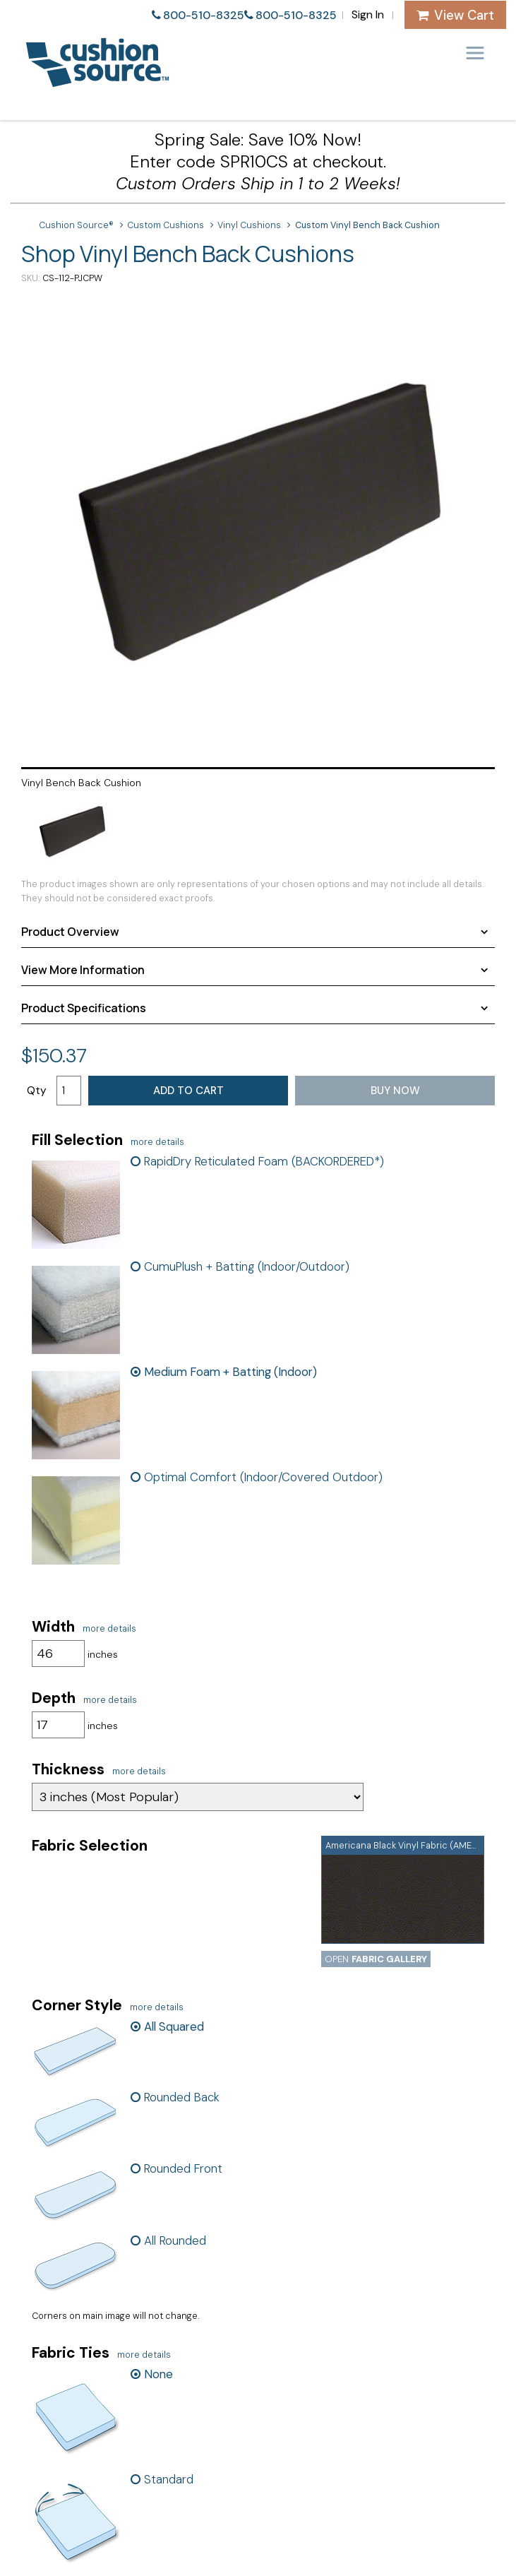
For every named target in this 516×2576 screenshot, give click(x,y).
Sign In (368, 14)
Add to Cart (188, 1091)
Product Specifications (83, 1008)
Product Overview (70, 931)
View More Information (83, 970)
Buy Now (395, 1091)
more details (157, 1142)
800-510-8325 (203, 15)
